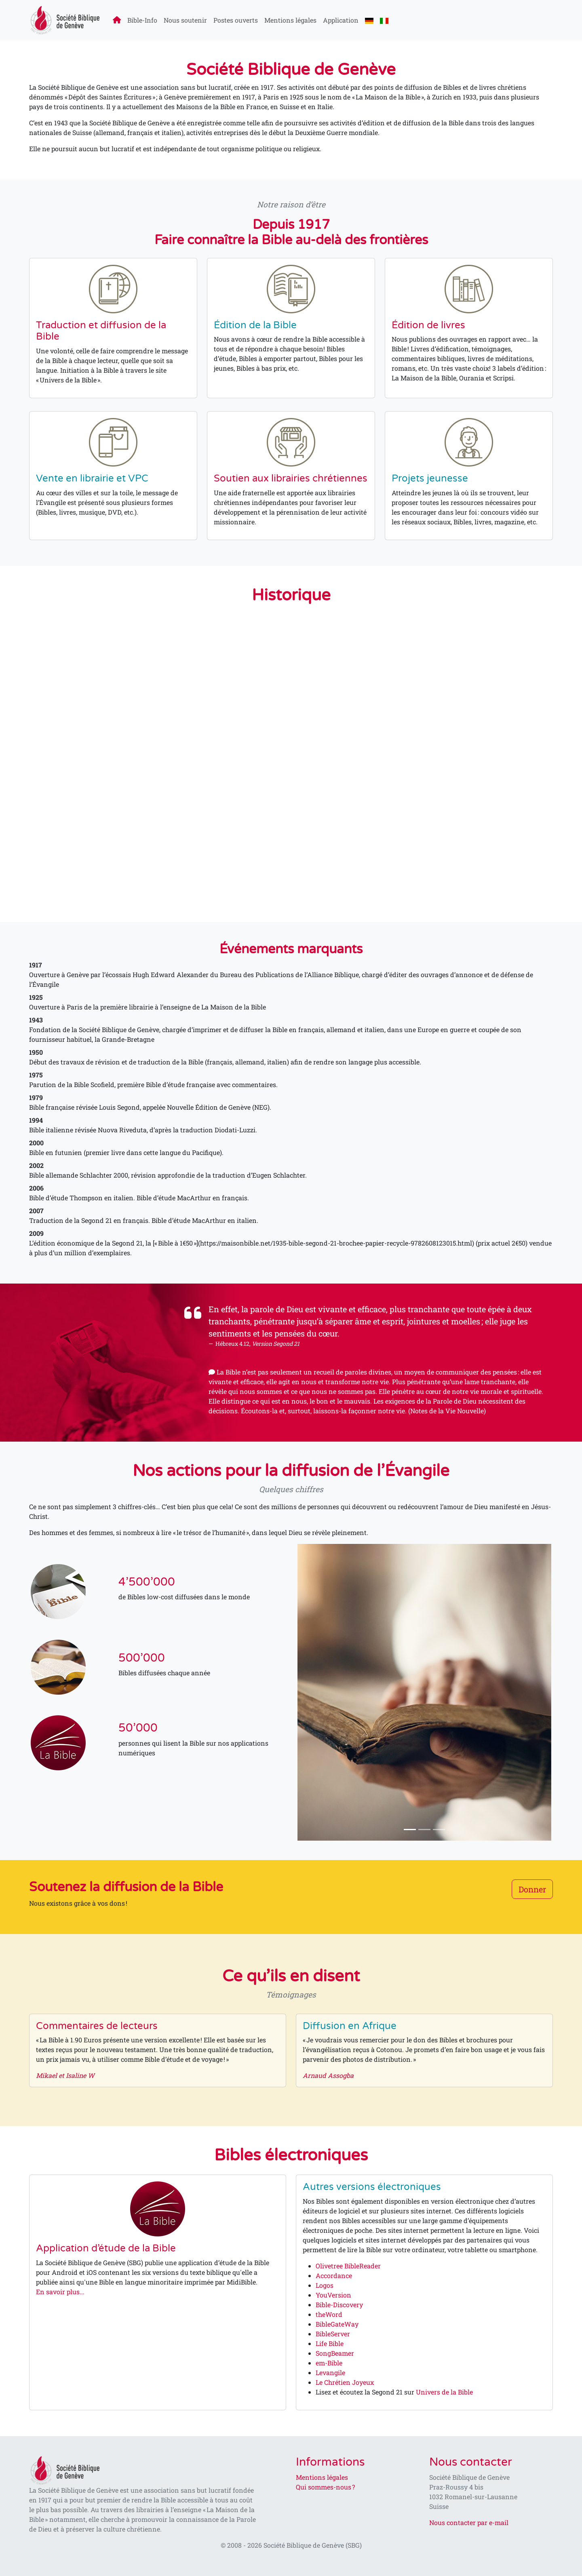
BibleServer (333, 2333)
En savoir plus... (60, 2291)
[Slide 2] (424, 1829)
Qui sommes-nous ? (325, 2487)
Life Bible (330, 2343)
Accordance (334, 2275)
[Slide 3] (439, 1829)
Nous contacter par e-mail (468, 2522)
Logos (324, 2285)
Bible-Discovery (339, 2304)
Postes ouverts (235, 20)
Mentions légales (290, 20)
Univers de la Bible (444, 2392)
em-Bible (329, 2363)
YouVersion (333, 2295)
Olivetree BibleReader (348, 2265)
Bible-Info (142, 20)
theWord (329, 2314)
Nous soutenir (185, 20)
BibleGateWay (337, 2324)
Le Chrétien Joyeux (345, 2382)
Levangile (330, 2372)
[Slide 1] (410, 1829)
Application (340, 20)
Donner (532, 1889)
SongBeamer (335, 2353)
